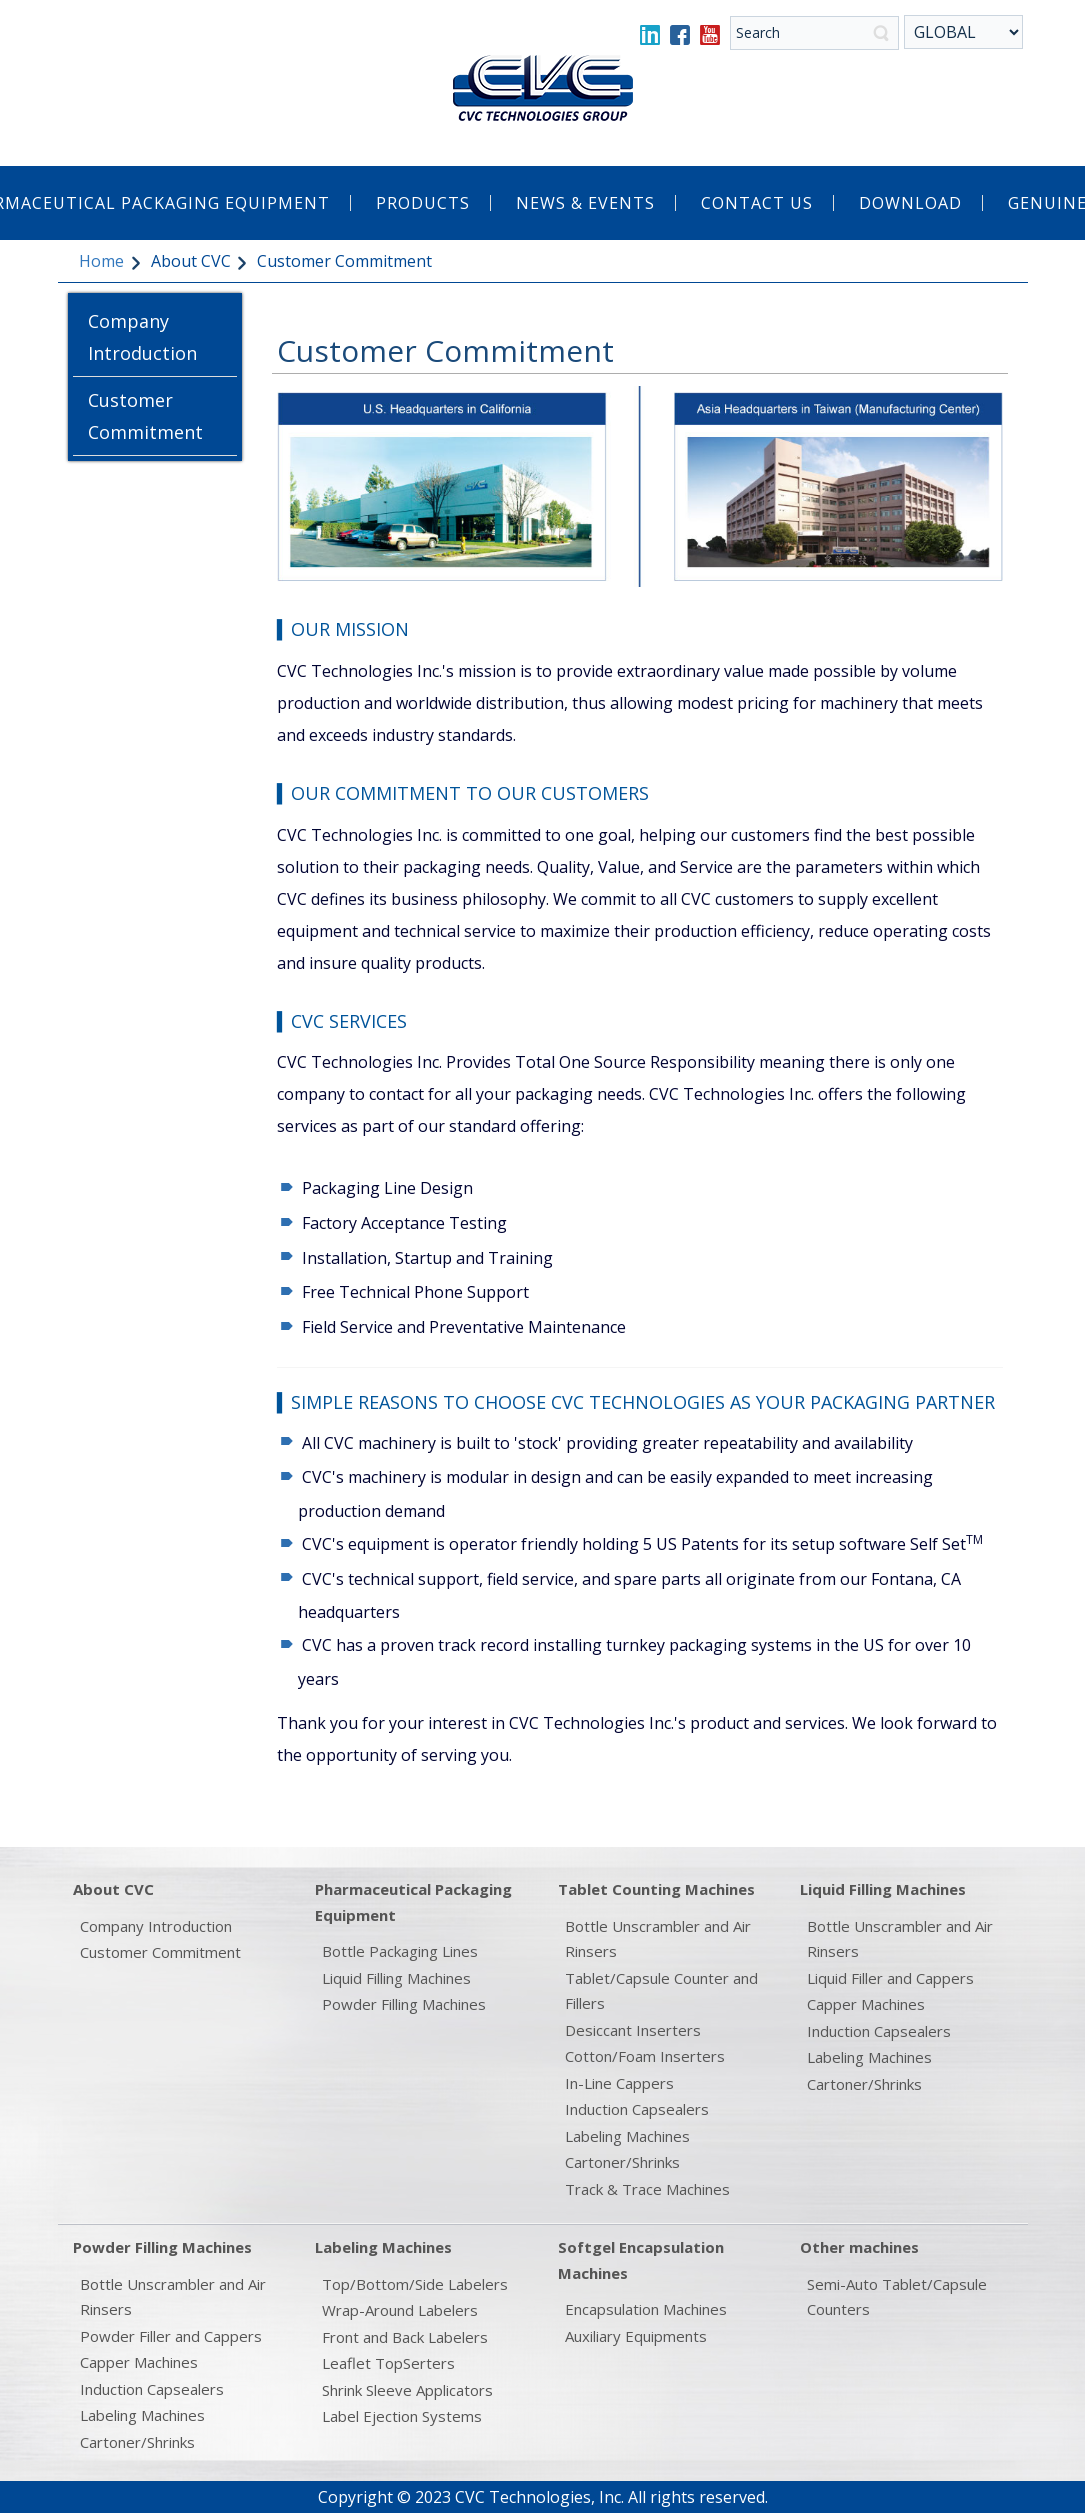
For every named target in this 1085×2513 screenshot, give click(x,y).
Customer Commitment (145, 416)
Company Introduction (142, 337)
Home (101, 261)
